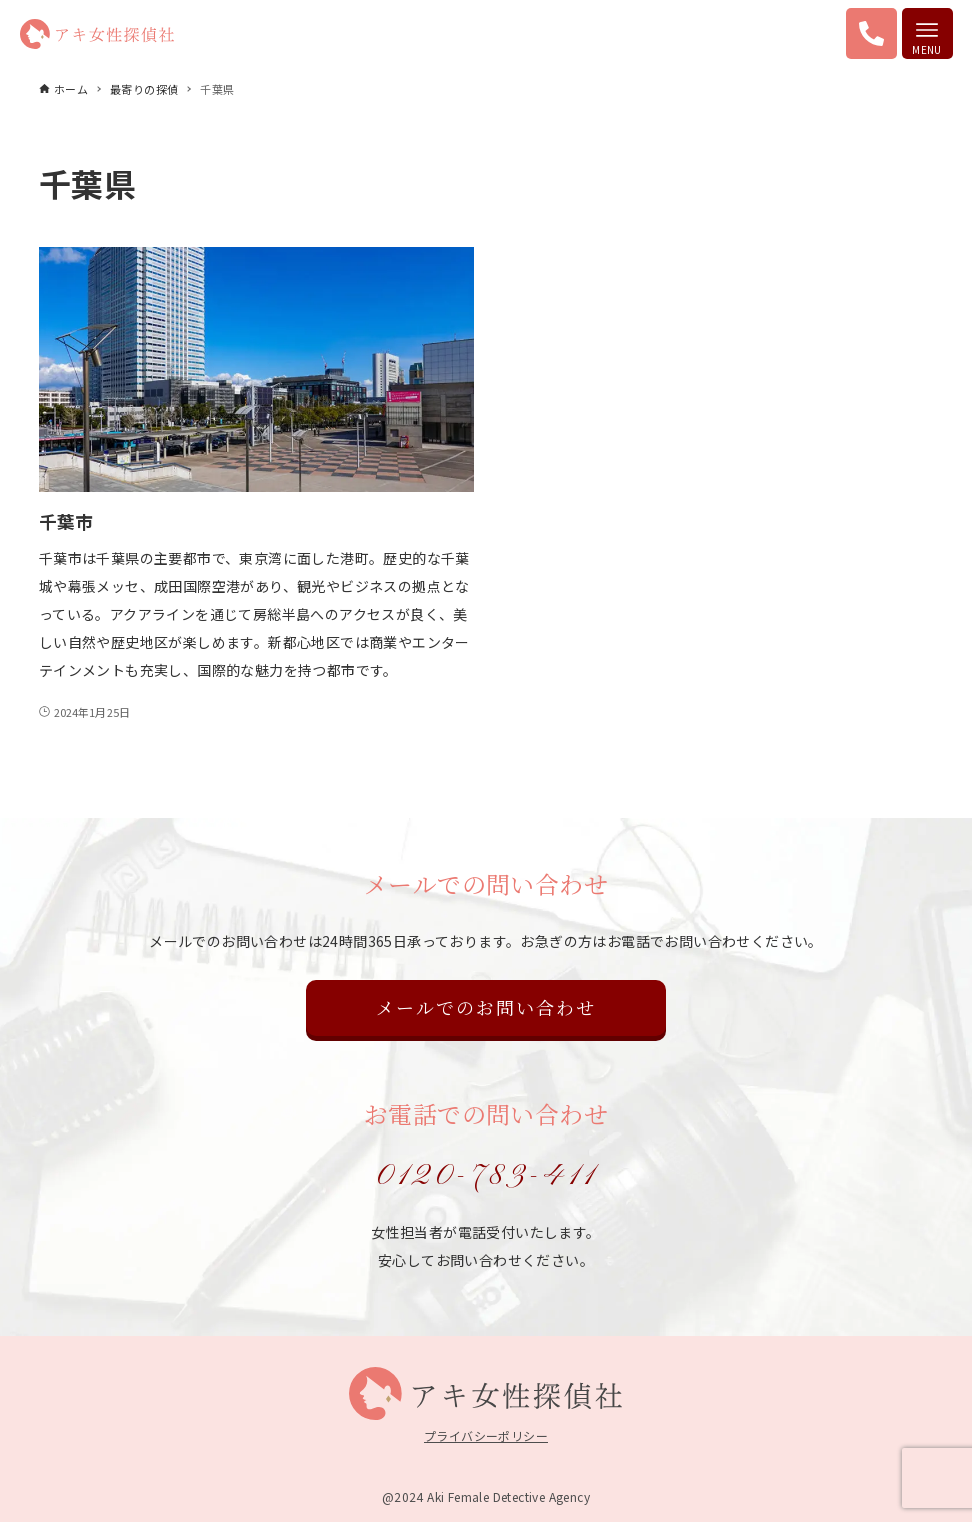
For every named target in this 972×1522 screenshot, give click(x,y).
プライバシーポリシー (486, 1435)
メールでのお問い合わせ (486, 1007)
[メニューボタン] (927, 33)
